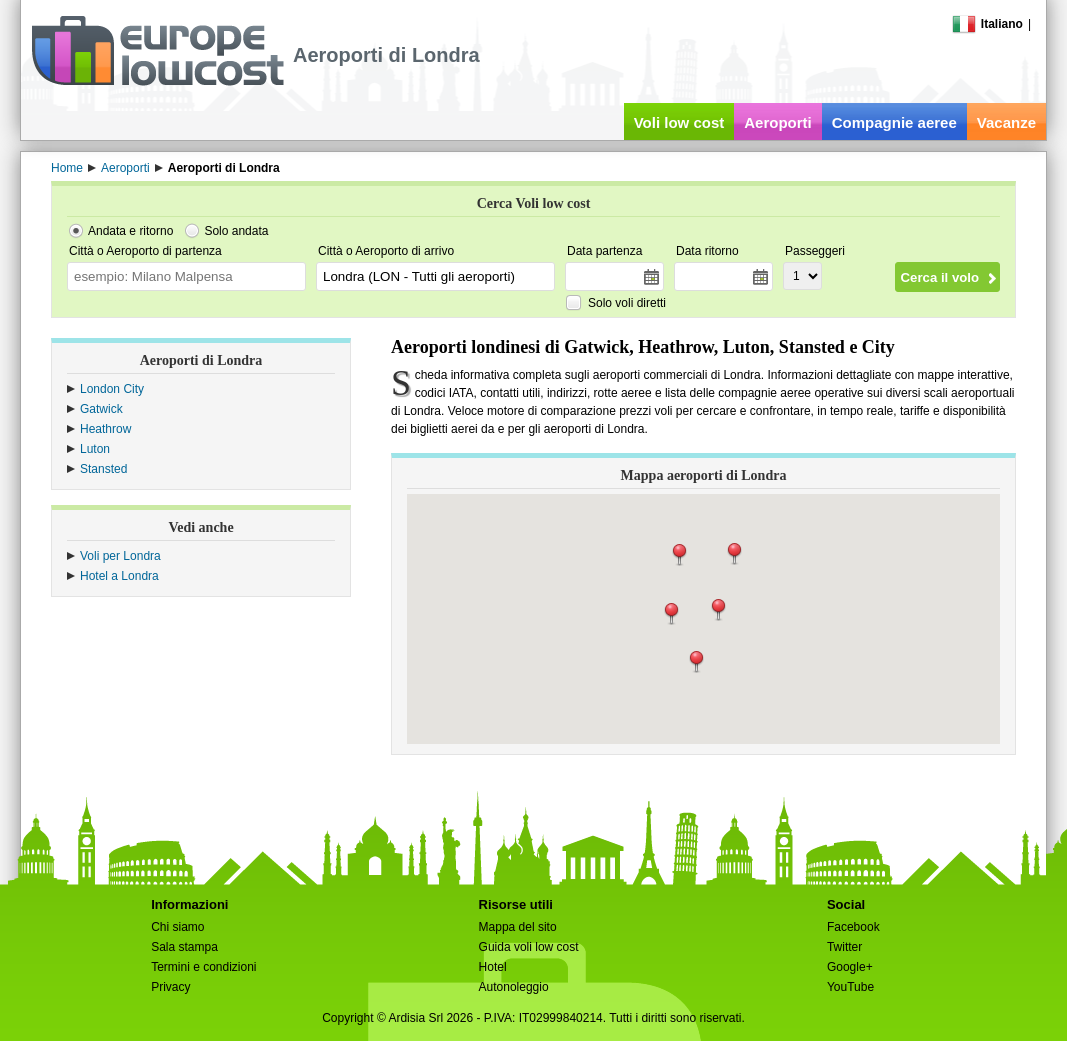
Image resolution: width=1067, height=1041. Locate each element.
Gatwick (101, 409)
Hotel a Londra (119, 576)
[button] (718, 610)
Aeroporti (778, 122)
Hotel (493, 967)
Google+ (850, 967)
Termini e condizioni (203, 967)
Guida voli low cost (529, 947)
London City (112, 389)
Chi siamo (177, 927)
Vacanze (1006, 122)
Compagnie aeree (894, 122)
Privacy (170, 987)
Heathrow (105, 429)
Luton (95, 449)
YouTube (850, 987)
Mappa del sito (518, 927)
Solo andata (236, 231)
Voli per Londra (120, 556)
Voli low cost (679, 122)
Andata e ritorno (130, 231)
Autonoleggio (514, 987)
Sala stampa (184, 947)
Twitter (844, 947)
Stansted (103, 469)
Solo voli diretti (627, 303)
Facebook (853, 927)
